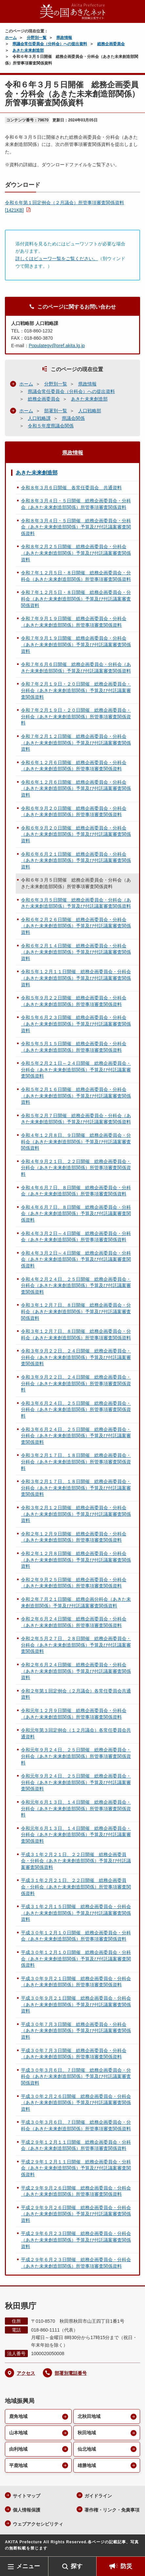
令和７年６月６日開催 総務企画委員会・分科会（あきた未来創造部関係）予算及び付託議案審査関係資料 (76, 667)
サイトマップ (26, 2495)
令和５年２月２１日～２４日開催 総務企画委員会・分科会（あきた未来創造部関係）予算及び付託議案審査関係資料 (76, 1070)
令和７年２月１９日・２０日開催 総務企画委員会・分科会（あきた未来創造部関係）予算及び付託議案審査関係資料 (76, 690)
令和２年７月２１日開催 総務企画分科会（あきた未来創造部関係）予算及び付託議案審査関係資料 (76, 1602)
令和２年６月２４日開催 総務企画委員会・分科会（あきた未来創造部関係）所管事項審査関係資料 (73, 1622)
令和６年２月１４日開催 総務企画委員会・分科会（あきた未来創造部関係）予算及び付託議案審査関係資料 (76, 952)
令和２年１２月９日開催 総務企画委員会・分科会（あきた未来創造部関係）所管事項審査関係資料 (73, 1537)
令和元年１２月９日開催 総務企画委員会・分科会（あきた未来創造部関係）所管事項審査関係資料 (73, 1714)
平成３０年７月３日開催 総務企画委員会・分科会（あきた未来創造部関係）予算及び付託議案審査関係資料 (76, 2031)
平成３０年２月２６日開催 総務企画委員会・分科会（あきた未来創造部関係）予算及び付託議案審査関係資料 (76, 2103)
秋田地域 (87, 2432)
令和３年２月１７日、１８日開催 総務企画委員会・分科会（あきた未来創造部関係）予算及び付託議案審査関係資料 (76, 1488)
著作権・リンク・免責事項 (111, 2510)
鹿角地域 (18, 2416)
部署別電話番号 (71, 2373)
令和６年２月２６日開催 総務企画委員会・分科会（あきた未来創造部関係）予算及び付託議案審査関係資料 (76, 926)
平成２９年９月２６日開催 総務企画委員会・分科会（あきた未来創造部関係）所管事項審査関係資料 (76, 2191)
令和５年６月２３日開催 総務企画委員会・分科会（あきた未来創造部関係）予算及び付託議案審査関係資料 (76, 1024)
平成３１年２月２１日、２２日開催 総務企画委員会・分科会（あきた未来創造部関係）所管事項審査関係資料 (76, 1887)
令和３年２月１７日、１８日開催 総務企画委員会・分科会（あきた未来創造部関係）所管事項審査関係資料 (76, 1462)
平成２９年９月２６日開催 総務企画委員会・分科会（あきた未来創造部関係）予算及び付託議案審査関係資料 (76, 2214)
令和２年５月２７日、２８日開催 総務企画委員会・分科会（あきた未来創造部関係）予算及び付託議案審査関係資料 (76, 1645)
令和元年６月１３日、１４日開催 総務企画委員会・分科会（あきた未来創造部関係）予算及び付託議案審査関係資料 (76, 1835)
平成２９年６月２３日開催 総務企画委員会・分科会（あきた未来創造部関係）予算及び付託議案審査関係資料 (76, 2240)
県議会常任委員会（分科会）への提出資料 (49, 44)
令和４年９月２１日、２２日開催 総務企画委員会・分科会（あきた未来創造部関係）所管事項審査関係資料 (76, 1168)
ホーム (11, 37)
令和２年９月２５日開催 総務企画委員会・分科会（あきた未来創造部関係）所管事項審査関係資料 (73, 1583)
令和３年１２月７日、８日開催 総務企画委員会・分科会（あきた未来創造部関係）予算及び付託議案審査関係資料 (76, 1311)
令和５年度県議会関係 (51, 425)
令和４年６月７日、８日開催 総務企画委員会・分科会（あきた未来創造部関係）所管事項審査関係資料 (76, 1191)
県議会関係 (73, 418)
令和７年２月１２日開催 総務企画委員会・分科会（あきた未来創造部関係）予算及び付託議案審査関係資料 (76, 743)
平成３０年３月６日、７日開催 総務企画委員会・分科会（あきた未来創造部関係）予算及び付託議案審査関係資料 (76, 2076)
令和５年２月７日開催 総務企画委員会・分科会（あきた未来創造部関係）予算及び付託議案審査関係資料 (76, 1119)
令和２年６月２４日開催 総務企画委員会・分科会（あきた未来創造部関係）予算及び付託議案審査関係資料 (76, 1671)
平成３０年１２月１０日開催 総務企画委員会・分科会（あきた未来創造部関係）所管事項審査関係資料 (76, 1936)
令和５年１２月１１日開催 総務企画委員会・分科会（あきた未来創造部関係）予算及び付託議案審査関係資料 (76, 978)
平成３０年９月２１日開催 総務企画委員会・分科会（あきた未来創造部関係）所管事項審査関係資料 (76, 1982)
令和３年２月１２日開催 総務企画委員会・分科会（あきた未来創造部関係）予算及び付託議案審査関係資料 (76, 1514)
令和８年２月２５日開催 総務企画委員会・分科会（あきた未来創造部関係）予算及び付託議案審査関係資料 (76, 553)
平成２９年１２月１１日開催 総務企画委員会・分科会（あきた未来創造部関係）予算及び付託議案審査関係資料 (76, 2168)
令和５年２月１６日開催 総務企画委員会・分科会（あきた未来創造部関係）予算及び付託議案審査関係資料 (76, 1096)
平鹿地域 (18, 2465)
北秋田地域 (89, 2416)
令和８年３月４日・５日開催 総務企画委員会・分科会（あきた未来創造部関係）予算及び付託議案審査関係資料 (76, 527)
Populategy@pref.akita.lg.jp (57, 345)
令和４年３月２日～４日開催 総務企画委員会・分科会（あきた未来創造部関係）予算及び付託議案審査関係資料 (76, 1259)
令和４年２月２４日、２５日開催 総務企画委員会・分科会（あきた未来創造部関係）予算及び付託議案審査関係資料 (76, 1286)
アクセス (26, 2373)
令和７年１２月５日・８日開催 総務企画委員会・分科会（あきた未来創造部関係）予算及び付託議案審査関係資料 (76, 599)
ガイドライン (98, 2495)
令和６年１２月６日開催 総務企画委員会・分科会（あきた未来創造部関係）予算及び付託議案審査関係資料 (76, 788)
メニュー (28, 2566)
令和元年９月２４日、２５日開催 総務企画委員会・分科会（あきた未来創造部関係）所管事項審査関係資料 (76, 1756)
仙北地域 (87, 2449)
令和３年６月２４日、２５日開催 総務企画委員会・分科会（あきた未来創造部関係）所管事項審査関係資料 (76, 1410)
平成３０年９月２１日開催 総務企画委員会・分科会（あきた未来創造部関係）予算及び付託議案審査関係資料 (76, 2004)
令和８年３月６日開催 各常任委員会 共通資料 (71, 487)
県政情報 (64, 37)
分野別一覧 (36, 37)
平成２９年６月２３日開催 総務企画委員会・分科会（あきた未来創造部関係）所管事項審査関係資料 (76, 2263)
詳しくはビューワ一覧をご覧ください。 (56, 258)
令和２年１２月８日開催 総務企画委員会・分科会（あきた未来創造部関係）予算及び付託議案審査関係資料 (76, 1560)
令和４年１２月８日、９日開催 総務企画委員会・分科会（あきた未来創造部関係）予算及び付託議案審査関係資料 (76, 1142)
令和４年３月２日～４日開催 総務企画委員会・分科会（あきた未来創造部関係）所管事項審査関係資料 (76, 1237)
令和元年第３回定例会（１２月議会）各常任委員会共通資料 (76, 1733)
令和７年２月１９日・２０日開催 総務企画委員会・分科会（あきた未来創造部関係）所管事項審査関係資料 (76, 716)
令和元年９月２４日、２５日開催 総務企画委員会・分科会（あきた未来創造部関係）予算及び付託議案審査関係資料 (76, 1782)
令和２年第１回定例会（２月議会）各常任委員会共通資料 (76, 1694)
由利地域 (18, 2449)
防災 (126, 2566)
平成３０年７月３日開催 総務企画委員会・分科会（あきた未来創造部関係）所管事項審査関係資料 (73, 2054)
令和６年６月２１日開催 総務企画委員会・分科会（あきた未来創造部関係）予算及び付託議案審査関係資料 (76, 860)
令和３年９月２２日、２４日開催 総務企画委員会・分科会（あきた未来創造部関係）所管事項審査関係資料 (76, 1383)
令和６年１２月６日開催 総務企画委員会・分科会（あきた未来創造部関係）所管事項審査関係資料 (73, 766)
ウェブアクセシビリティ (38, 2524)
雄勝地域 (87, 2465)
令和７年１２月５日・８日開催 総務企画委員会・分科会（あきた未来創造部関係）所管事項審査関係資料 (76, 576)
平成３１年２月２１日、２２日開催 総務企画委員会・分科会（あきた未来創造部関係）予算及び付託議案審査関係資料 (76, 1861)
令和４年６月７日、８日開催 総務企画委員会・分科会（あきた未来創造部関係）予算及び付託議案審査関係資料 (76, 1214)
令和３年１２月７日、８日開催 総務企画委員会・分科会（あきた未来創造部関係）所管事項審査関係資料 (76, 1334)
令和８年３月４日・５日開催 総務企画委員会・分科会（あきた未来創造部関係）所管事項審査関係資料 (76, 504)
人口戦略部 (89, 410)
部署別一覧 (55, 410)
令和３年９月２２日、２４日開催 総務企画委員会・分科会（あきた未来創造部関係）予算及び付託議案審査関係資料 (76, 1357)
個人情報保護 (26, 2510)
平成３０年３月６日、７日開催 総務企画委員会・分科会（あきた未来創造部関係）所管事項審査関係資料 (76, 2125)
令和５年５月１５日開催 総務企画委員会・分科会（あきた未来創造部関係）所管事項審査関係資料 (73, 1047)
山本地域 (18, 2432)
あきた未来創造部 (28, 50)
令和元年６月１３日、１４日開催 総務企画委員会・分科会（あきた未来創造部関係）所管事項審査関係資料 (76, 1808)
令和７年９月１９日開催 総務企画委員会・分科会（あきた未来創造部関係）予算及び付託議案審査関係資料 (76, 644)
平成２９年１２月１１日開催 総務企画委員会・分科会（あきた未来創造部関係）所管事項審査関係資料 (76, 2145)
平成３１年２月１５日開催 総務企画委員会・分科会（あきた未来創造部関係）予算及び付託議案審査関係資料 (76, 1913)
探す (76, 2566)
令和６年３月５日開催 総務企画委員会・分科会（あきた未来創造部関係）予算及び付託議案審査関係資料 (76, 903)
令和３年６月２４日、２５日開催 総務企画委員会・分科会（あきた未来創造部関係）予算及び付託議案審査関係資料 (76, 1436)
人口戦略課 (39, 418)
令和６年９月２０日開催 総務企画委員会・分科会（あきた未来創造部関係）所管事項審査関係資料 (73, 811)
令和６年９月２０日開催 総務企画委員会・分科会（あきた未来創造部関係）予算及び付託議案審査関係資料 (76, 834)
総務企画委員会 (111, 44)
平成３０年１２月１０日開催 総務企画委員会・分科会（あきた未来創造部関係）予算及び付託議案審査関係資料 (76, 1959)
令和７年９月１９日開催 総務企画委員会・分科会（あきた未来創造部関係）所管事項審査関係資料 (73, 622)
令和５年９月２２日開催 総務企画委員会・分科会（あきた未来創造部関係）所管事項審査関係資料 (73, 1001)
